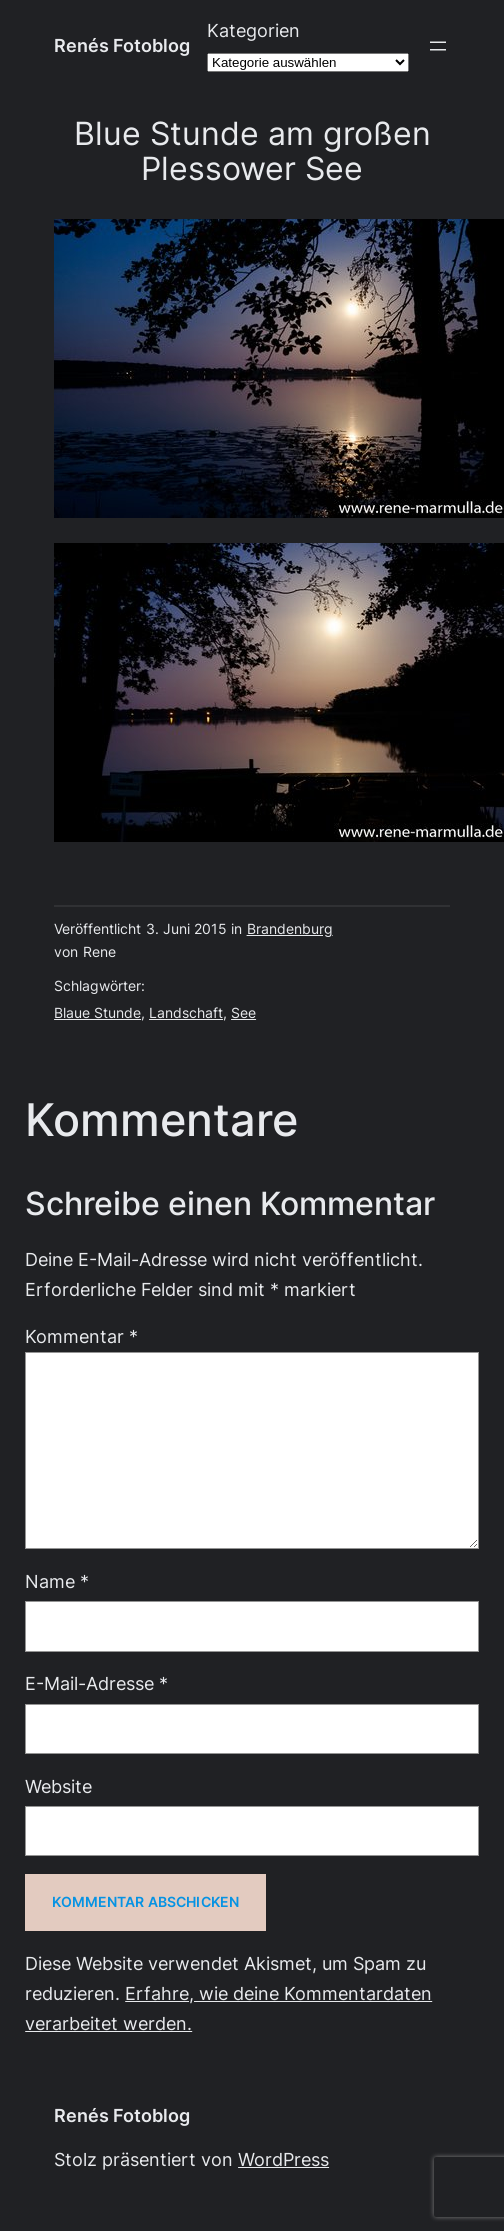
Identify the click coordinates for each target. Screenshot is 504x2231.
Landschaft (186, 1013)
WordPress (283, 2159)
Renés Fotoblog (122, 45)
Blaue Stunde (97, 1013)
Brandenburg (290, 929)
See (243, 1013)
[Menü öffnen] (438, 46)
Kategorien (253, 30)
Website (58, 1786)
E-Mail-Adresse (96, 1683)
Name (57, 1581)
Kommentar (81, 1336)
